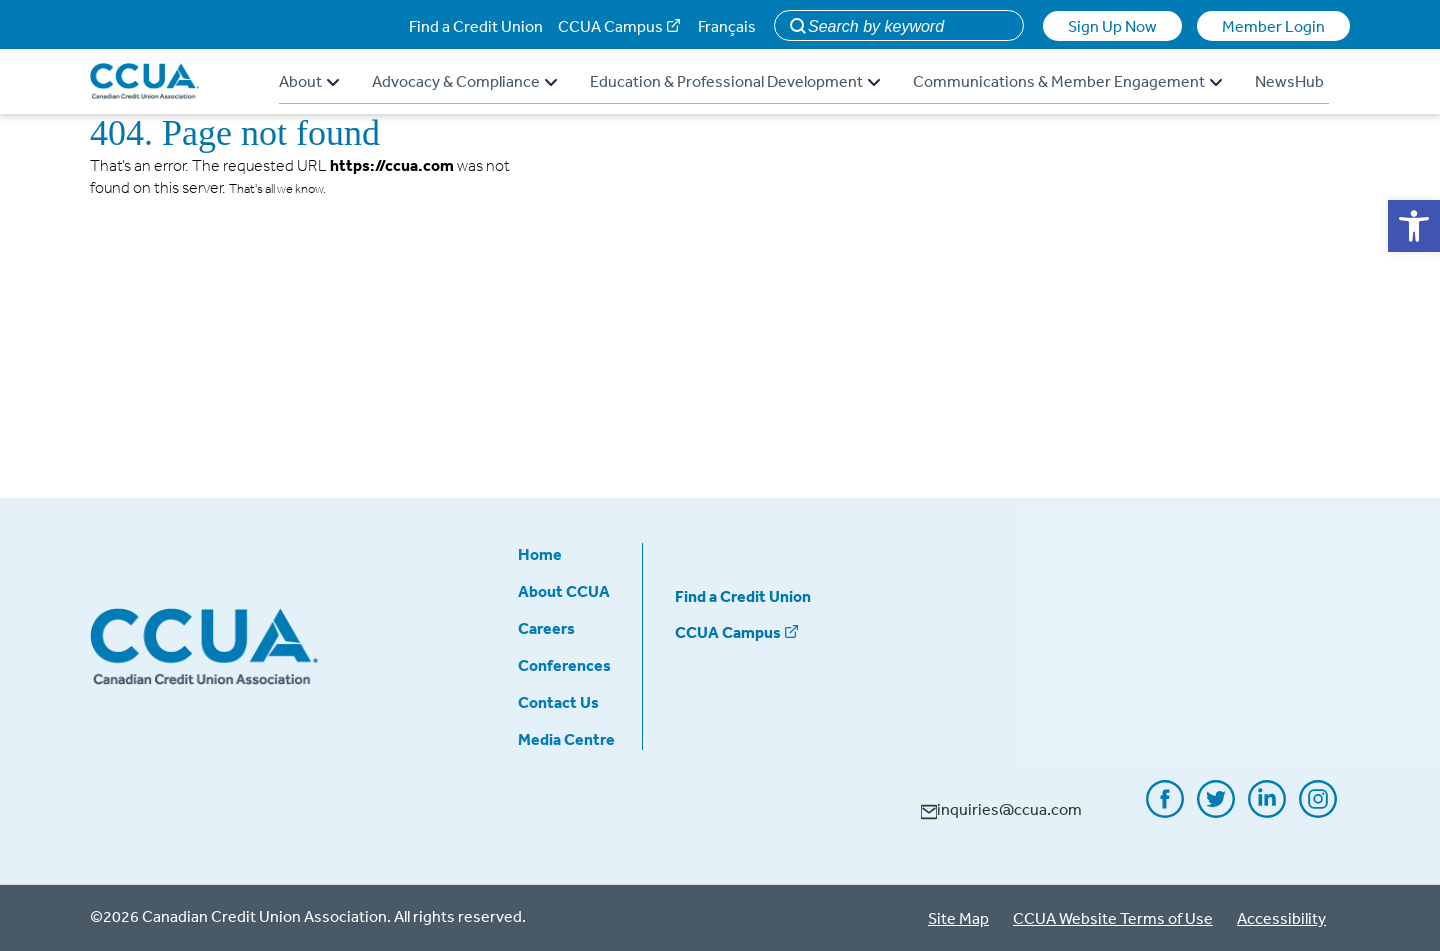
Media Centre (566, 739)
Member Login (1273, 26)
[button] (1414, 226)
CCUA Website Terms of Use (1113, 918)
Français (727, 26)
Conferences (564, 665)
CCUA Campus (610, 26)
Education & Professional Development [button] (735, 81)
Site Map (958, 918)
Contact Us (558, 702)
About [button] (309, 81)
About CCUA (564, 591)
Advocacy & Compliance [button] (464, 81)
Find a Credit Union (476, 26)
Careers (546, 628)
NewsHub (1289, 81)
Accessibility (1281, 918)
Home (540, 554)
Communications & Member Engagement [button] (1067, 81)
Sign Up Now (1112, 26)
